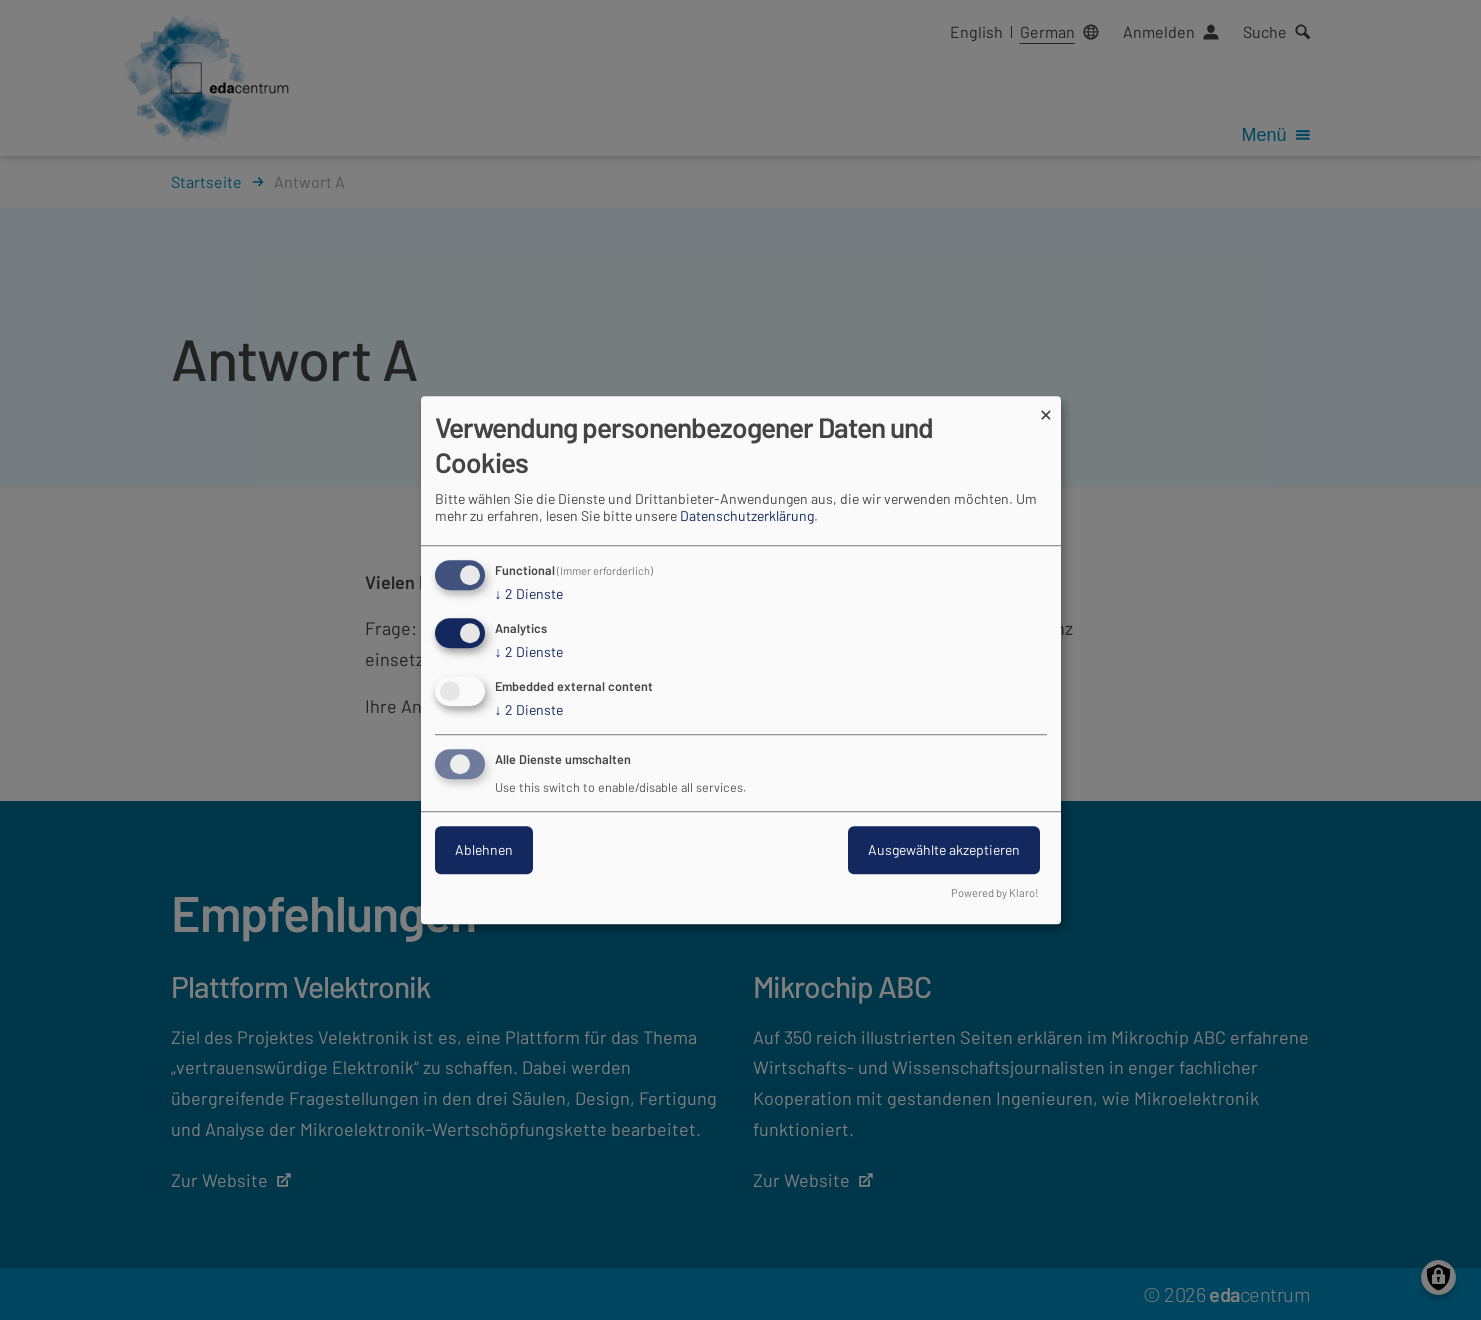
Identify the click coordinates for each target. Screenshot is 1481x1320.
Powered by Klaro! (995, 892)
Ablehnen (484, 849)
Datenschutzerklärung (747, 516)
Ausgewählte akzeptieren (944, 849)
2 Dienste (529, 595)
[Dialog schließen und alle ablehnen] (1046, 408)
